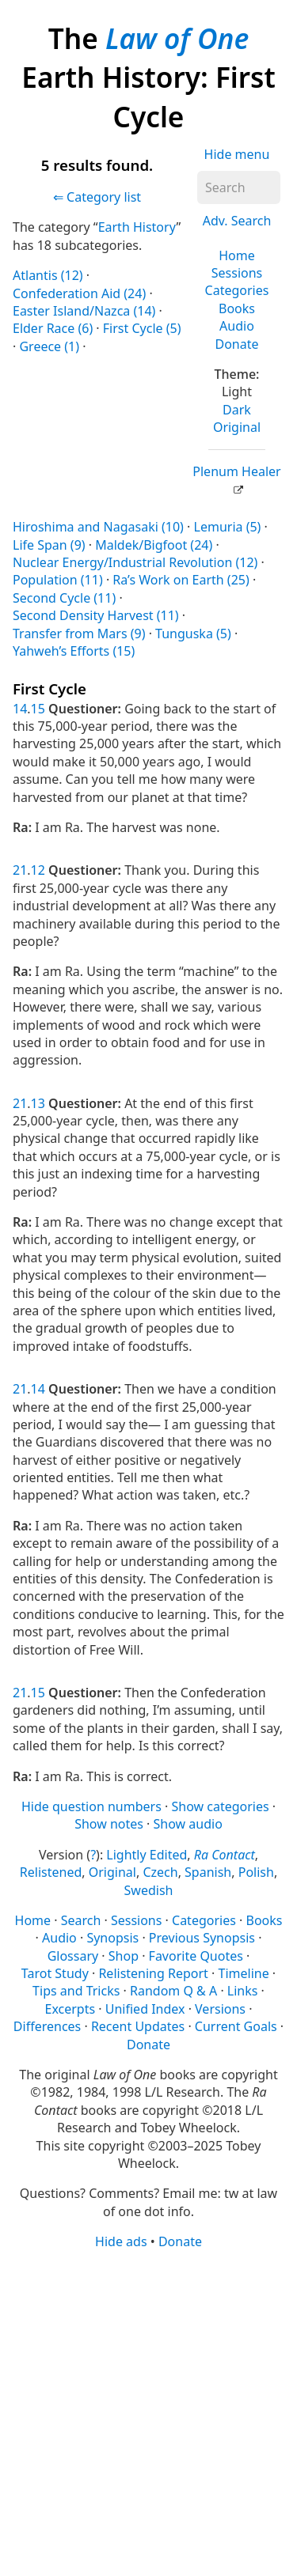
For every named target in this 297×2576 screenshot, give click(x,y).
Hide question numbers (91, 1806)
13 (38, 1103)
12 (38, 870)
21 (20, 870)
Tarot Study (55, 1973)
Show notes (108, 1824)
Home (237, 255)
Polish (256, 1872)
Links (242, 1990)
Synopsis (112, 1937)
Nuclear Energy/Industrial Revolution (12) (135, 562)
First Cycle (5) (142, 328)
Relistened (51, 1872)
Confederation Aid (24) (79, 293)
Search (81, 1920)
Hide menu (237, 154)
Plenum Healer (236, 471)
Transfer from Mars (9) (79, 633)
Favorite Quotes (196, 1956)
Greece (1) (49, 346)
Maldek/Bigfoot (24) (153, 545)
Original (237, 427)
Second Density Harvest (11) (96, 615)
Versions (220, 2009)
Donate (236, 344)
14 (20, 708)
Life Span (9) (49, 545)
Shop (124, 1956)
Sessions (237, 273)
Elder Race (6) (53, 328)
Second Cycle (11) (64, 598)
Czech (160, 1872)
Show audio (188, 1824)
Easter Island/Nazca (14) (84, 311)
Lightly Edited (146, 1854)
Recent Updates (138, 2026)
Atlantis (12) (48, 275)
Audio (236, 326)
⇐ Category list (97, 197)
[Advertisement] (148, 2412)
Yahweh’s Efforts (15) (74, 651)
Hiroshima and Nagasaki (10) (98, 526)
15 (38, 708)
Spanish (208, 1872)
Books (237, 308)
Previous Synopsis (202, 1937)
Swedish (148, 1890)
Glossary (73, 1956)
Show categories (219, 1806)
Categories (237, 290)
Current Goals (236, 2026)
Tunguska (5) (193, 633)
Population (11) (58, 579)
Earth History (137, 227)
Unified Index (145, 2009)
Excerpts (70, 2009)
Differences (47, 2026)
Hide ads (121, 2241)
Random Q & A (173, 1990)
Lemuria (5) (227, 526)
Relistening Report (153, 1973)
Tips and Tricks (76, 1990)
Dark (237, 409)
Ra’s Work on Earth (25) (180, 579)
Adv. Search (237, 220)
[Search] (238, 187)
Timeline (244, 1973)
